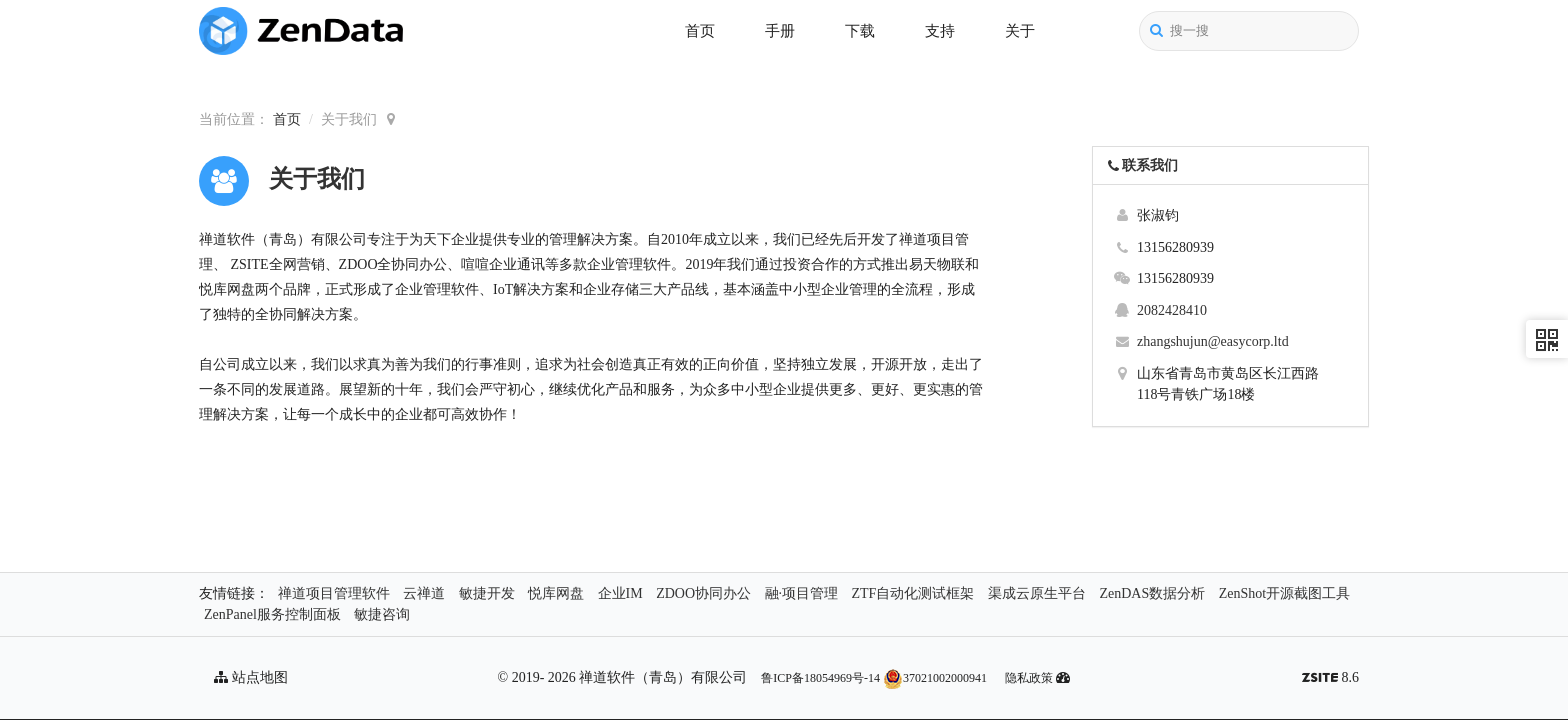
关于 (1020, 31)
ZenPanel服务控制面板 (272, 614)
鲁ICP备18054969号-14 (820, 678)
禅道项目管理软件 (334, 593)
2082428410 (1172, 310)
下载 (860, 31)
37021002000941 (935, 678)
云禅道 (424, 593)
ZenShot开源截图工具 (1284, 593)
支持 (940, 31)
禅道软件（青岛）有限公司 (663, 677)
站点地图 (251, 677)
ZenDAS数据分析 (1152, 593)
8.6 (1330, 679)
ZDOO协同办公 (703, 593)
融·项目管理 (802, 593)
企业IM (620, 593)
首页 (700, 31)
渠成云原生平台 (1037, 593)
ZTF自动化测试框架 (913, 593)
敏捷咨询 (382, 614)
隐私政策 (1029, 678)
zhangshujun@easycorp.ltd (1213, 341)
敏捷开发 (487, 593)
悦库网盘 (556, 593)
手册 (780, 31)
